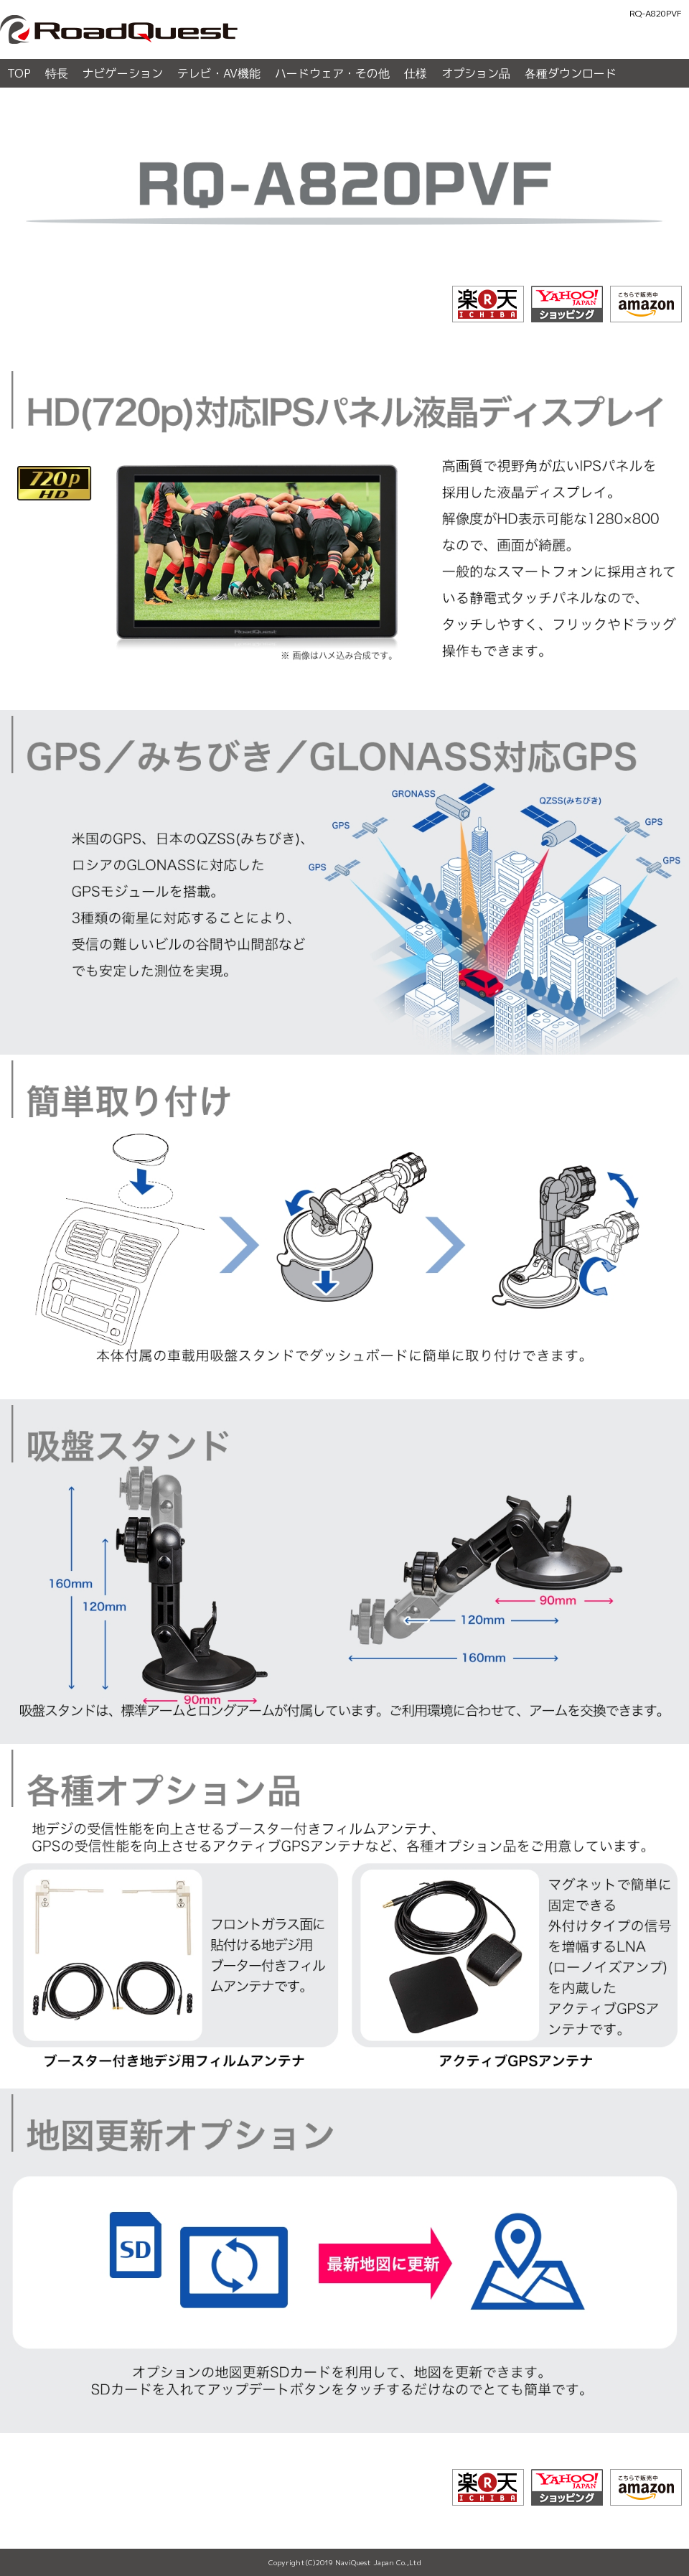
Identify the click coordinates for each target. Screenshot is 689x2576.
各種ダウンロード (571, 73)
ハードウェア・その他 (332, 73)
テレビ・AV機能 (219, 73)
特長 (56, 73)
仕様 (415, 73)
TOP (19, 73)
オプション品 (475, 73)
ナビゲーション (123, 73)
